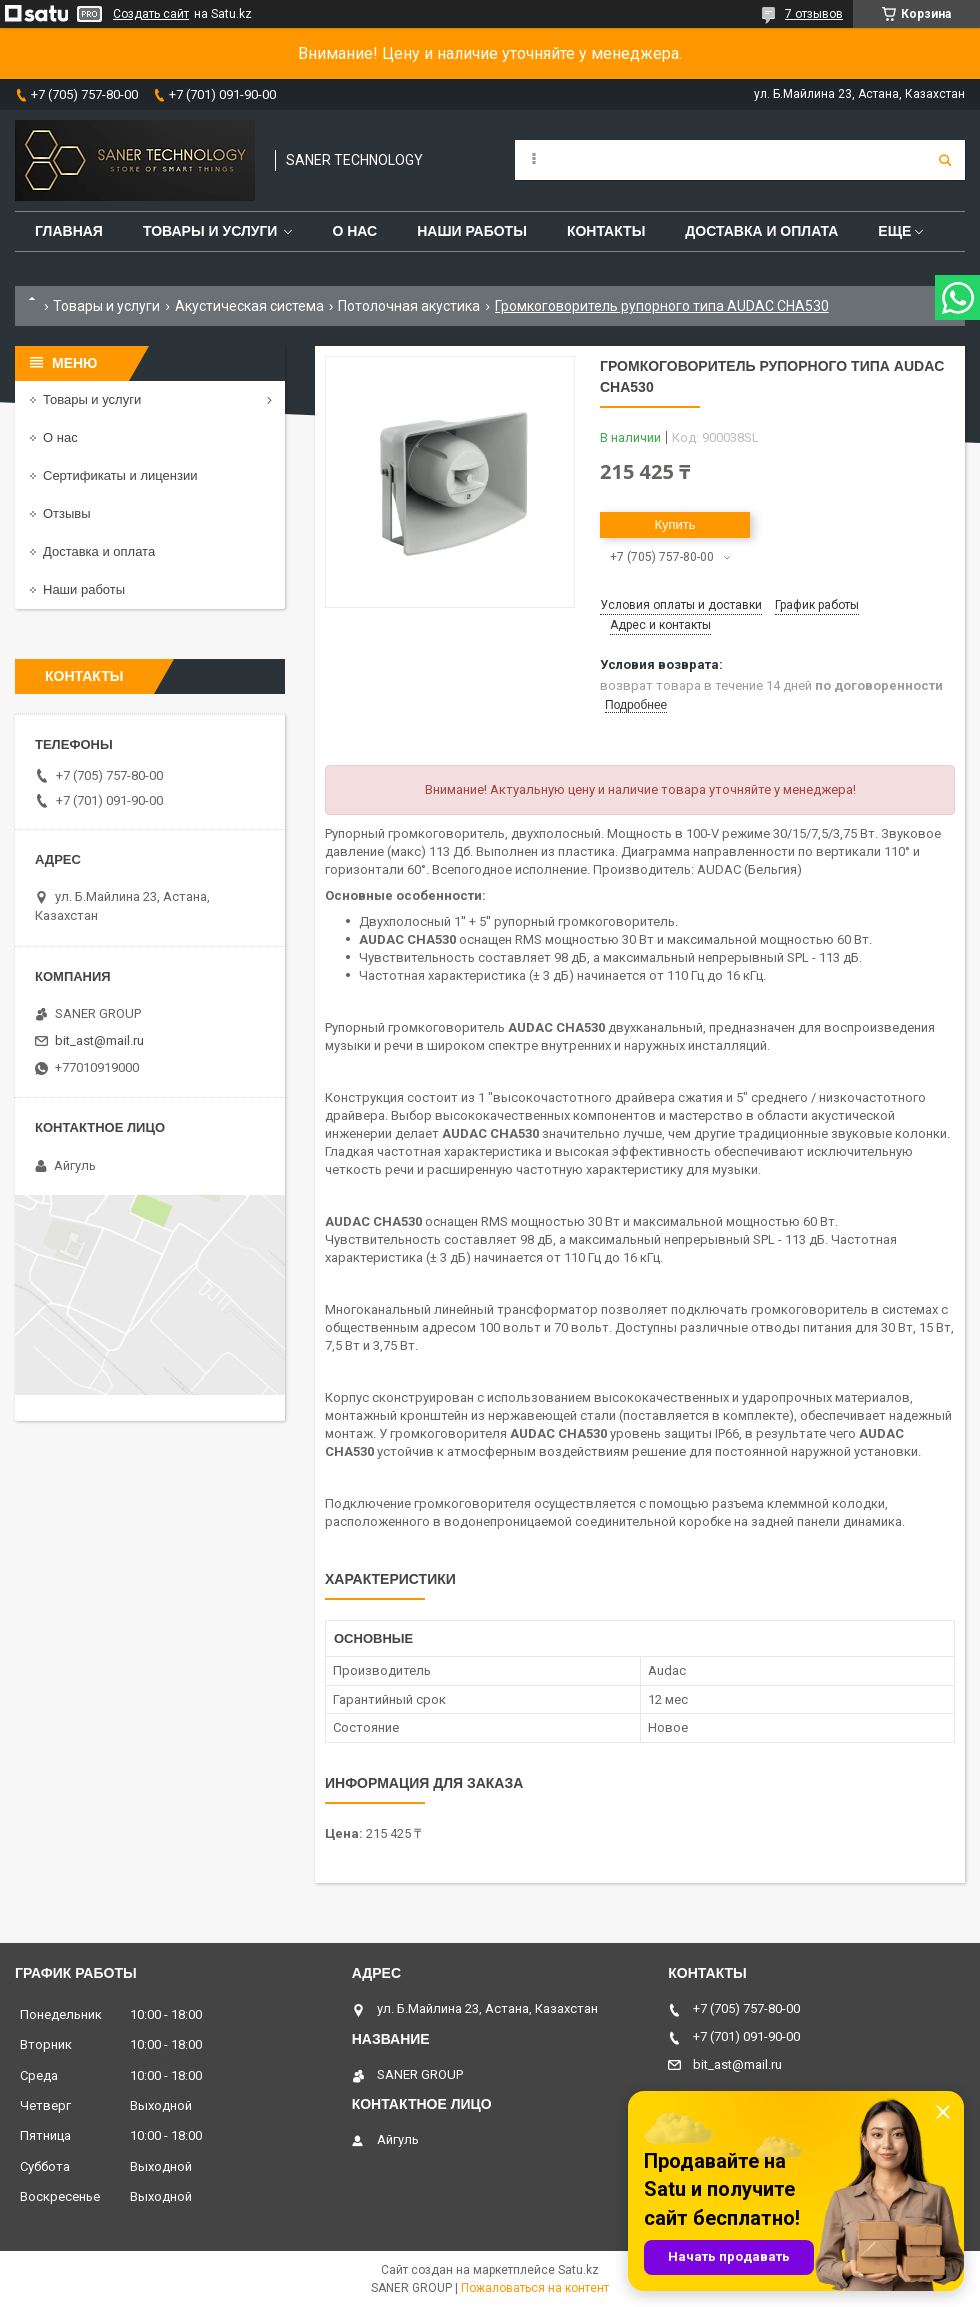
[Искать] (945, 160)
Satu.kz (578, 2270)
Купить (674, 524)
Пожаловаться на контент (535, 2288)
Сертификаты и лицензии (120, 475)
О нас (354, 231)
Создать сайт (151, 14)
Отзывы (67, 513)
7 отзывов (814, 14)
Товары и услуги (210, 231)
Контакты (606, 231)
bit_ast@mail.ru (99, 1040)
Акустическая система (249, 306)
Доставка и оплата (761, 231)
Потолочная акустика (409, 306)
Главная (69, 231)
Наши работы (472, 231)
